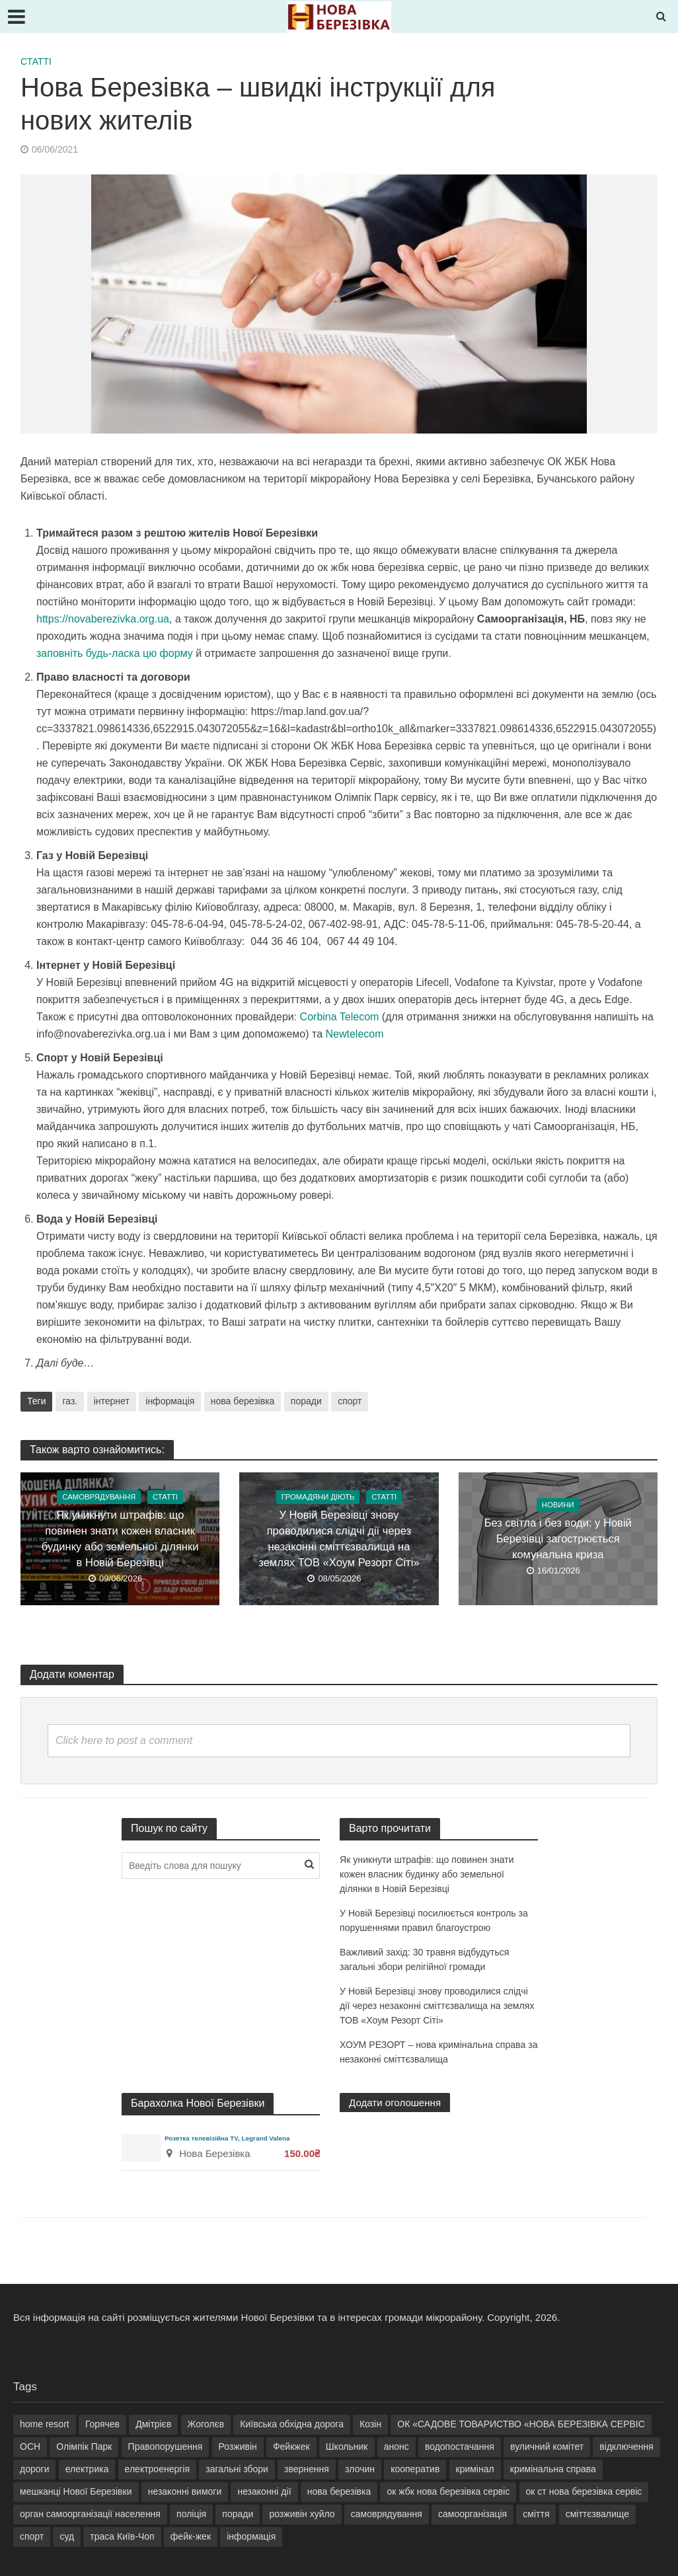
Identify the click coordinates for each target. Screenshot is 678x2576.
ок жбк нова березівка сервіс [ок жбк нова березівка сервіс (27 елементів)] (448, 2491)
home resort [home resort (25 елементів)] (44, 2424)
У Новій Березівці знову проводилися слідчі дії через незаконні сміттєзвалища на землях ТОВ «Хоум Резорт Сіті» (338, 1539)
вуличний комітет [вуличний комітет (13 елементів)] (547, 2446)
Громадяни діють (317, 1498)
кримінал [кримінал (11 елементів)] (475, 2469)
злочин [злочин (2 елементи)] (360, 2469)
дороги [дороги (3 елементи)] (34, 2469)
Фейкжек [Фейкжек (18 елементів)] (291, 2446)
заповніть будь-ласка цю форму (114, 653)
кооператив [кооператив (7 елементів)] (415, 2469)
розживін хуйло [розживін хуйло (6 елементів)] (301, 2514)
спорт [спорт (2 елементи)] (32, 2536)
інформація (169, 1401)
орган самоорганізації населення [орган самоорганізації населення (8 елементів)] (90, 2514)
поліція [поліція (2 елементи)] (191, 2514)
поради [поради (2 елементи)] (237, 2514)
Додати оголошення (398, 2102)
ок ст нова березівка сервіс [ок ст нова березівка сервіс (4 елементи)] (584, 2491)
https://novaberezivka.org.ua (102, 619)
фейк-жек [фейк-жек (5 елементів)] (190, 2536)
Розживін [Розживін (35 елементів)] (238, 2446)
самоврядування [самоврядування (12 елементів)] (386, 2514)
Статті (36, 61)
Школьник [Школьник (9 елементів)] (347, 2446)
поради (306, 1401)
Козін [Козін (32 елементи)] (370, 2424)
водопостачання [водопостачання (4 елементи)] (459, 2446)
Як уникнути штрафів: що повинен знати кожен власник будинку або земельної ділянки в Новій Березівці (120, 1539)
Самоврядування (98, 1498)
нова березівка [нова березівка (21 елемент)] (339, 2491)
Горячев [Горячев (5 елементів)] (102, 2424)
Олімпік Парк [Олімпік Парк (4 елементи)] (84, 2446)
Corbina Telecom (339, 1016)
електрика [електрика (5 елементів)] (87, 2469)
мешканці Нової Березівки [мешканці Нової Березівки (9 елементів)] (76, 2491)
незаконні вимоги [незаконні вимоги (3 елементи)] (185, 2491)
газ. (69, 1401)
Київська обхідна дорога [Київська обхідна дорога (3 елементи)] (292, 2424)
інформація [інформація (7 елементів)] (251, 2536)
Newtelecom (354, 1034)
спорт (349, 1401)
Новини (558, 1506)
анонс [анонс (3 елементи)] (396, 2446)
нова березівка (243, 1401)
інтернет (112, 1401)
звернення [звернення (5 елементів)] (306, 2469)
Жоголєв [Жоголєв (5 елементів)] (206, 2424)
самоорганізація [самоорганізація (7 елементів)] (472, 2514)
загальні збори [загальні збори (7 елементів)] (237, 2469)
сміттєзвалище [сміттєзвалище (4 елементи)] (597, 2514)
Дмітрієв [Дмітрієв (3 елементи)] (153, 2424)
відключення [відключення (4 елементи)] (626, 2446)
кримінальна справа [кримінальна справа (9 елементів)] (553, 2469)
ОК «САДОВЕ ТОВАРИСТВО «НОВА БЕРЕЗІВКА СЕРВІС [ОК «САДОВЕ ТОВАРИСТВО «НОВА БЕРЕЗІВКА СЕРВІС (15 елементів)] (521, 2424)
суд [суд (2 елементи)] (66, 2536)
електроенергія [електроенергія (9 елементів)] (157, 2469)
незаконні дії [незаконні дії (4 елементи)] (264, 2491)
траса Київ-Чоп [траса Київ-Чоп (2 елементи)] (122, 2536)
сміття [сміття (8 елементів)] (536, 2514)
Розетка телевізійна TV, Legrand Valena (231, 2138)
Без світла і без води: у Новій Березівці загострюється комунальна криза (557, 1539)
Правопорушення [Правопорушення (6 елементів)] (165, 2446)
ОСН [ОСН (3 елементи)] (30, 2446)
